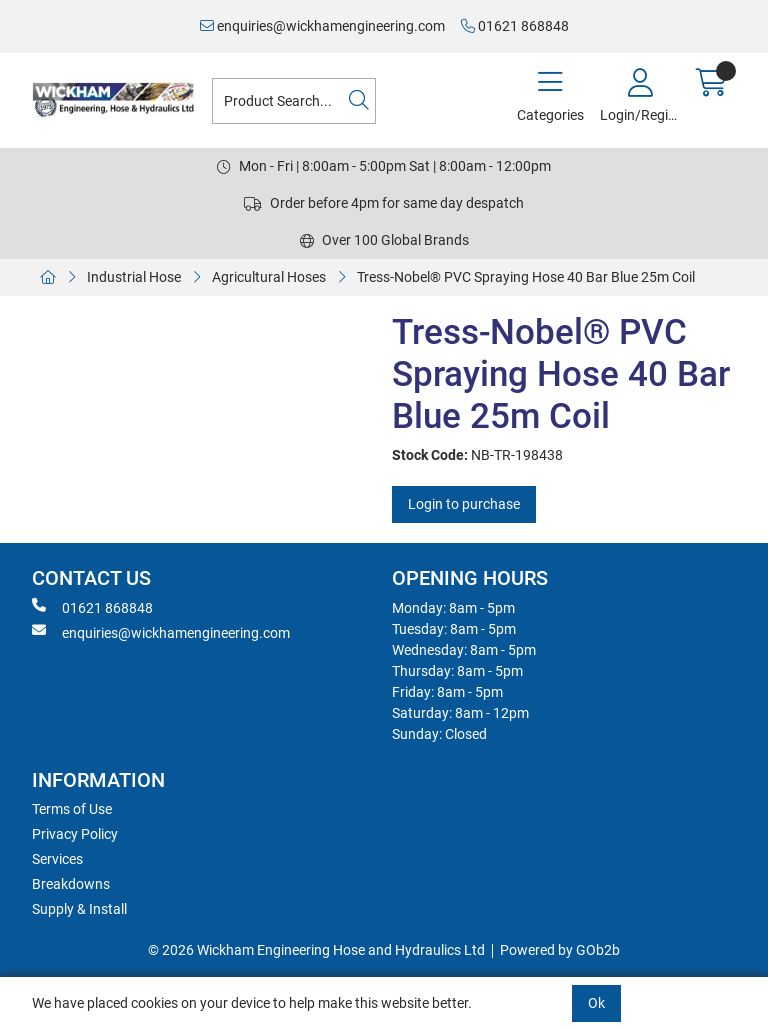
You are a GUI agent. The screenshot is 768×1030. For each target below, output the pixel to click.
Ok (596, 1003)
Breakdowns (71, 884)
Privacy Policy (75, 834)
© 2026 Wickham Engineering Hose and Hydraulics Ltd (316, 950)
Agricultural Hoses (269, 277)
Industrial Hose (134, 277)
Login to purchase (464, 504)
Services (57, 859)
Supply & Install (79, 909)
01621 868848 (515, 26)
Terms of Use (72, 809)
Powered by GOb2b (560, 950)
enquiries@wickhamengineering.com (322, 26)
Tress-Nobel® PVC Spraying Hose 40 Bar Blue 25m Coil (526, 277)
